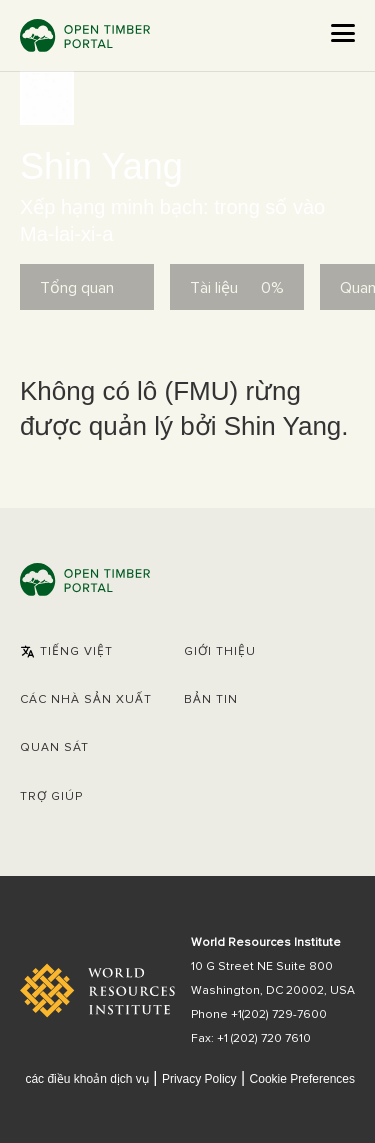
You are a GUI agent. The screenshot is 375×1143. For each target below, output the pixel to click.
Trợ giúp (51, 797)
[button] (66, 652)
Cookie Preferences (302, 1079)
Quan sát (54, 748)
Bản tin (211, 700)
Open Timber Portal (85, 35)
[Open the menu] (343, 33)
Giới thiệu (220, 652)
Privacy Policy (199, 1079)
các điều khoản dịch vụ (86, 1079)
